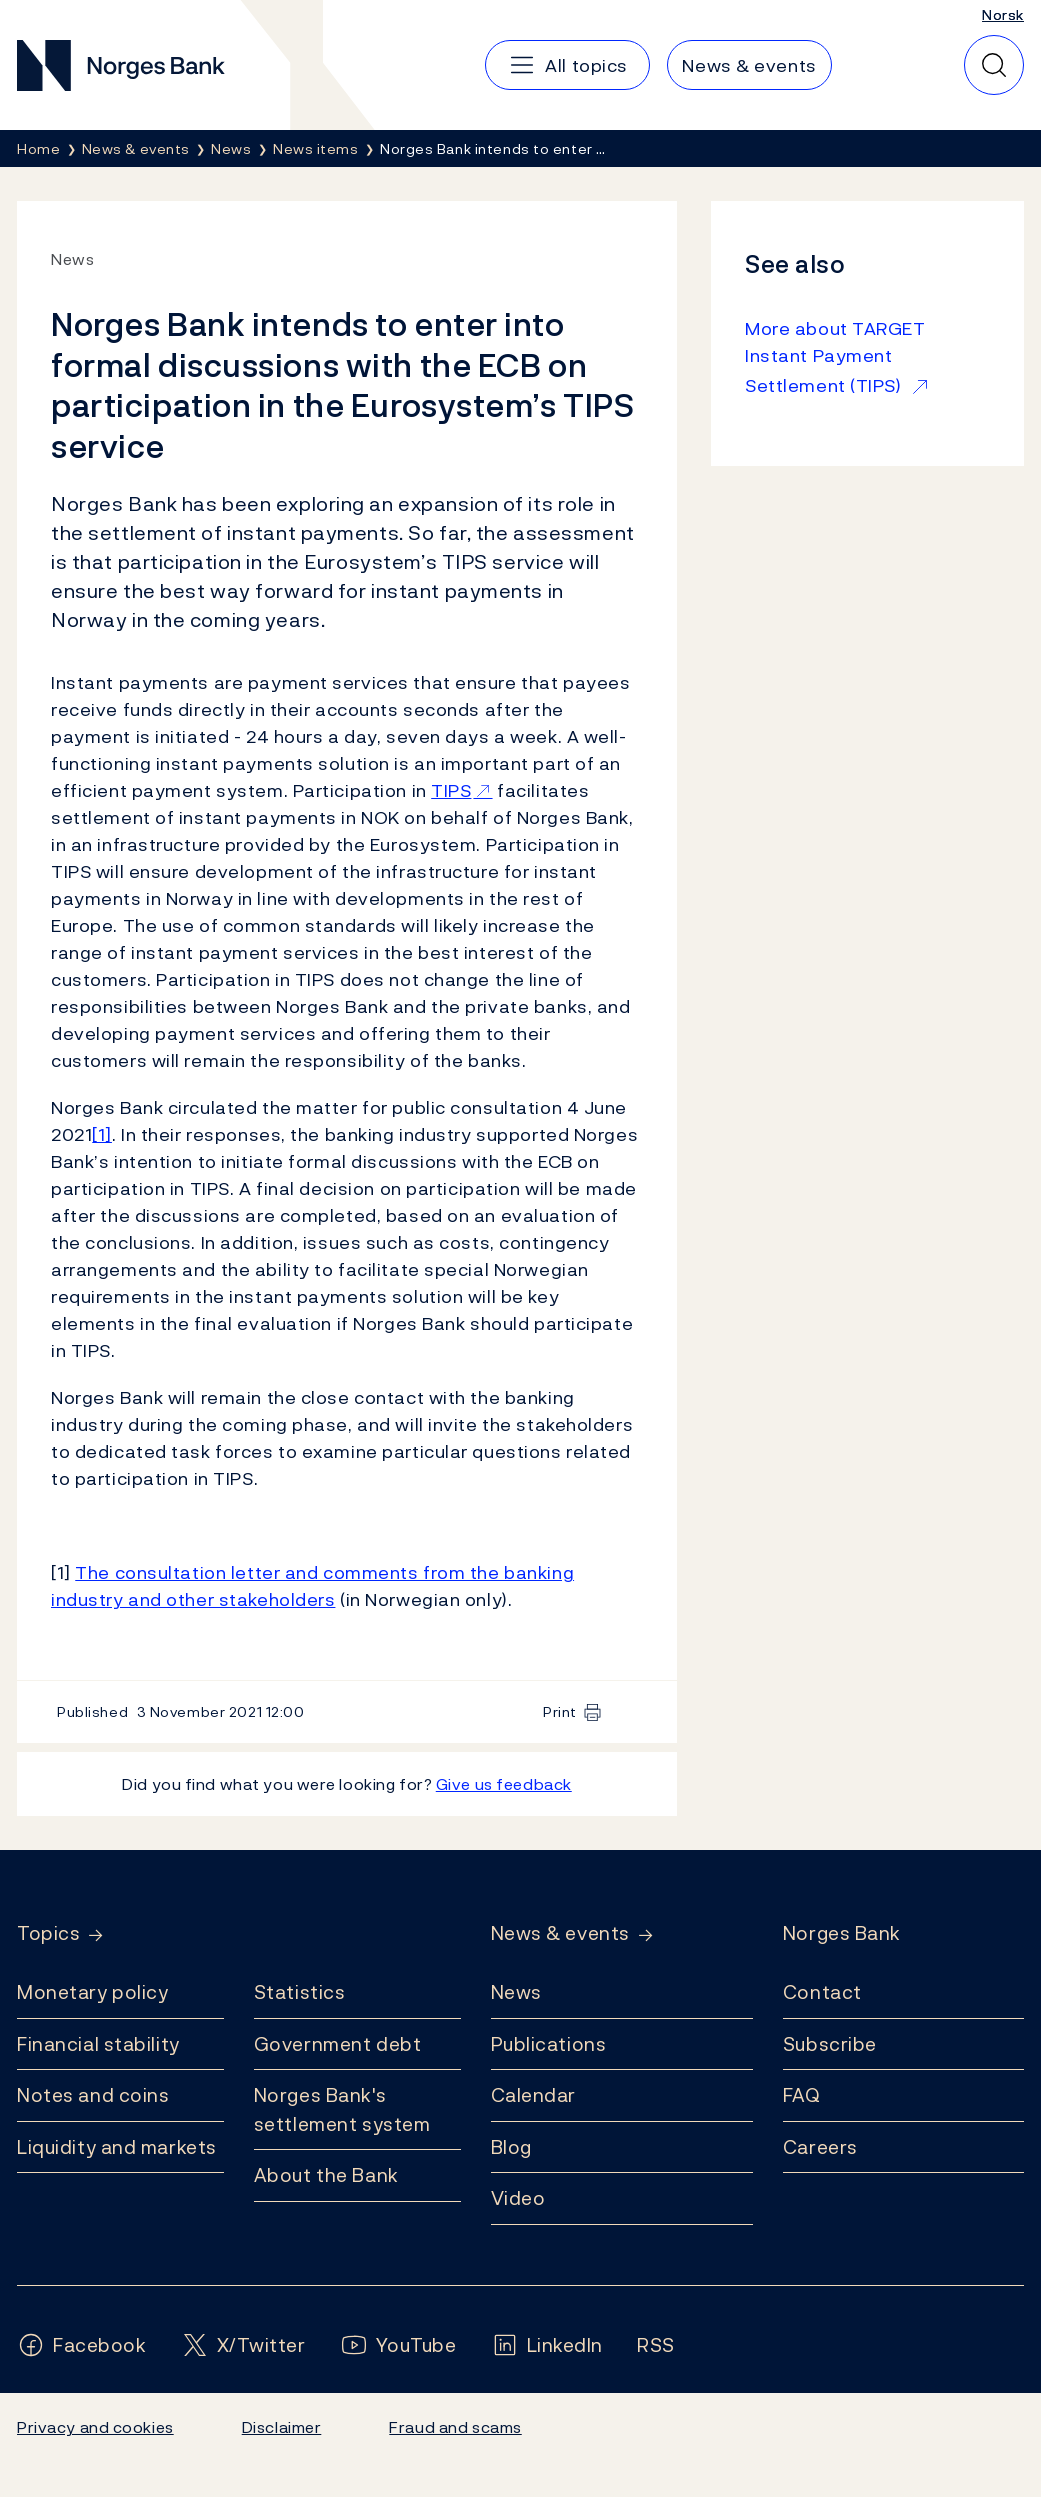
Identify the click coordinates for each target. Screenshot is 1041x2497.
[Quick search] (994, 65)
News (516, 1992)
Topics (48, 1933)
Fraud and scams (455, 2427)
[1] (102, 1134)
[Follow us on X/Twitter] (243, 2345)
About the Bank (326, 2175)
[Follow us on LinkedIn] (547, 2345)
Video (518, 2198)
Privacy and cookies (95, 2427)
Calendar (534, 2095)
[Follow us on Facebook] (82, 2345)
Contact (822, 1992)
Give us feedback (504, 1784)
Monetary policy (92, 1992)
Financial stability (98, 2044)
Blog (511, 2147)
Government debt (337, 2044)
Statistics (300, 1992)
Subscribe (830, 2044)
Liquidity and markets (117, 2147)
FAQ (802, 2095)
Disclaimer (282, 2427)
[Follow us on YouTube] (398, 2345)
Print (560, 1711)
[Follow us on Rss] (656, 2345)
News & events (560, 1933)
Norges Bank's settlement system (342, 2109)
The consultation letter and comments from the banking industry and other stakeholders (312, 1586)
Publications (549, 2044)
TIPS (451, 790)
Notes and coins (93, 2095)
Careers (820, 2147)
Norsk (1003, 14)
